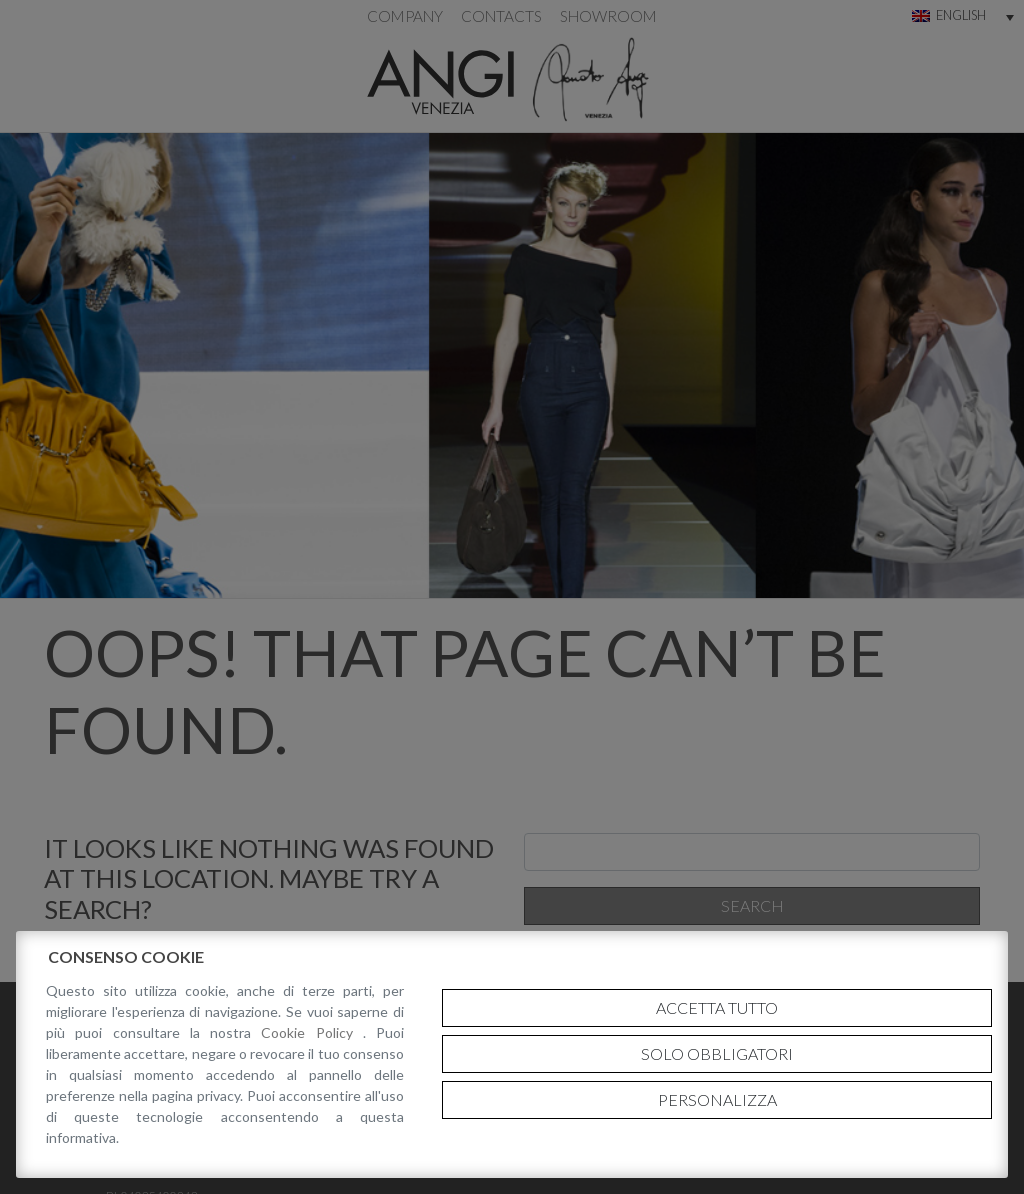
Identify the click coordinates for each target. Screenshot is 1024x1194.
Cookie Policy (312, 1032)
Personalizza (717, 1099)
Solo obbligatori (717, 1053)
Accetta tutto (717, 1007)
